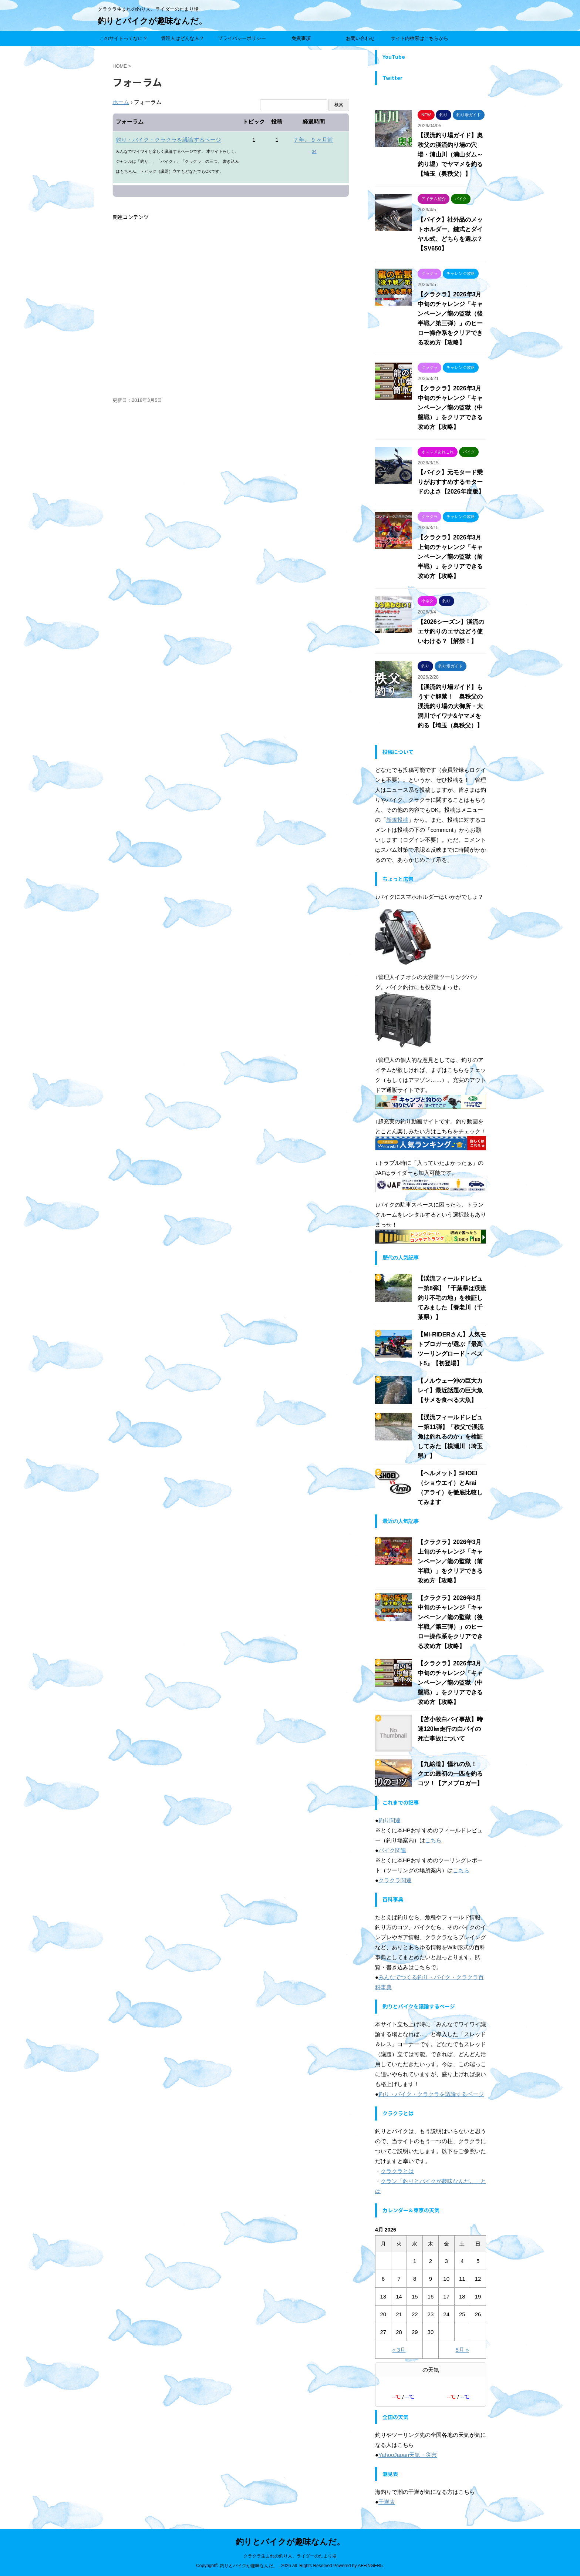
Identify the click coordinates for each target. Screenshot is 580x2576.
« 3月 (399, 2350)
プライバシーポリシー (242, 38)
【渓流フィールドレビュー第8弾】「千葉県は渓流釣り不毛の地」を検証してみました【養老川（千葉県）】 (452, 1297)
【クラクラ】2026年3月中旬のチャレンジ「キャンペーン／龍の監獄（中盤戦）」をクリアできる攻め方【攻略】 (450, 407)
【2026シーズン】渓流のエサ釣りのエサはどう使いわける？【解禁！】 (451, 631)
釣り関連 (389, 1820)
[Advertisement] (230, 309)
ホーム (120, 102)
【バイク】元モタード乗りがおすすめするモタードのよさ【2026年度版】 (451, 482)
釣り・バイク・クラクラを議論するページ (168, 140)
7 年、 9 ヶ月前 (313, 140)
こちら (433, 1840)
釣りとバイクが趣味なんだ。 (152, 21)
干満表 (386, 2502)
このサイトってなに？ (124, 38)
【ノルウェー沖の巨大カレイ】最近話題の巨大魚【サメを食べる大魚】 (450, 1390)
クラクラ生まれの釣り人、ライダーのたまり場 (290, 2556)
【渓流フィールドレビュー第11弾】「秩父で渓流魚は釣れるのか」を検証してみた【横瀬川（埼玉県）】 (450, 1436)
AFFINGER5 (370, 2565)
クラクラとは (397, 2171)
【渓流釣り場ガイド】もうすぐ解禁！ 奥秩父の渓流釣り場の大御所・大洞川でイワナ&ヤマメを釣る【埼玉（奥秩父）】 (450, 706)
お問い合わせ (360, 38)
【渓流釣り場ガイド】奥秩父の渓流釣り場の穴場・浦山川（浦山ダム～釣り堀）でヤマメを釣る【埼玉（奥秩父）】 (450, 154)
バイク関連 (392, 1850)
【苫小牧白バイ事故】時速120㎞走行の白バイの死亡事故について (450, 1729)
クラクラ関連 (395, 1880)
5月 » (462, 2350)
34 (314, 151)
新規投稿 (397, 820)
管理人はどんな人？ (182, 38)
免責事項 (301, 38)
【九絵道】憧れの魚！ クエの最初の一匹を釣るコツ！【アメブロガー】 (450, 1773)
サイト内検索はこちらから (419, 38)
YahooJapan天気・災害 (407, 2455)
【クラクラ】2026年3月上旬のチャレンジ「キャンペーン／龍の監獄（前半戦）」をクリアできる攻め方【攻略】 (450, 556)
